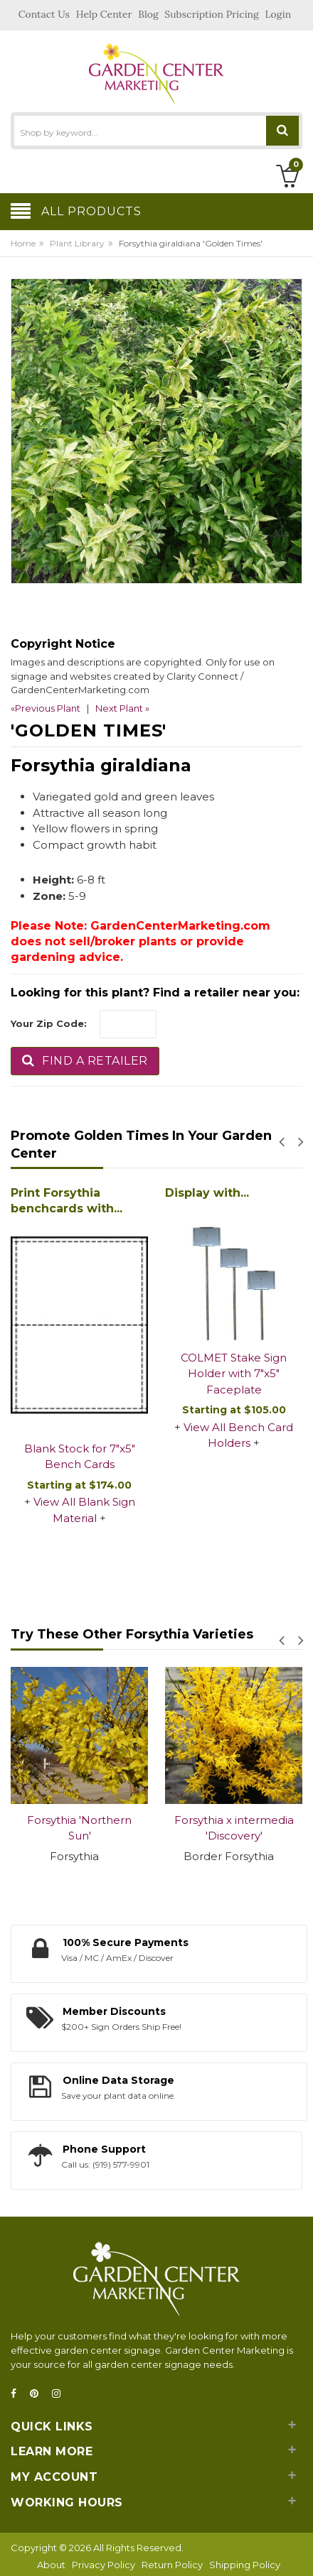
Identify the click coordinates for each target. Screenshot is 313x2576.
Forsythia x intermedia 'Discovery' (234, 1828)
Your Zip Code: (49, 1023)
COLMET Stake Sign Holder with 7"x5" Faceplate (234, 1373)
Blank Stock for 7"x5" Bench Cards (79, 1457)
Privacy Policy (103, 2564)
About (51, 2564)
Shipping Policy (244, 2564)
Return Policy (172, 2564)
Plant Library (77, 243)
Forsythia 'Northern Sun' (79, 1828)
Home (23, 243)
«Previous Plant (45, 708)
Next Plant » (122, 708)
